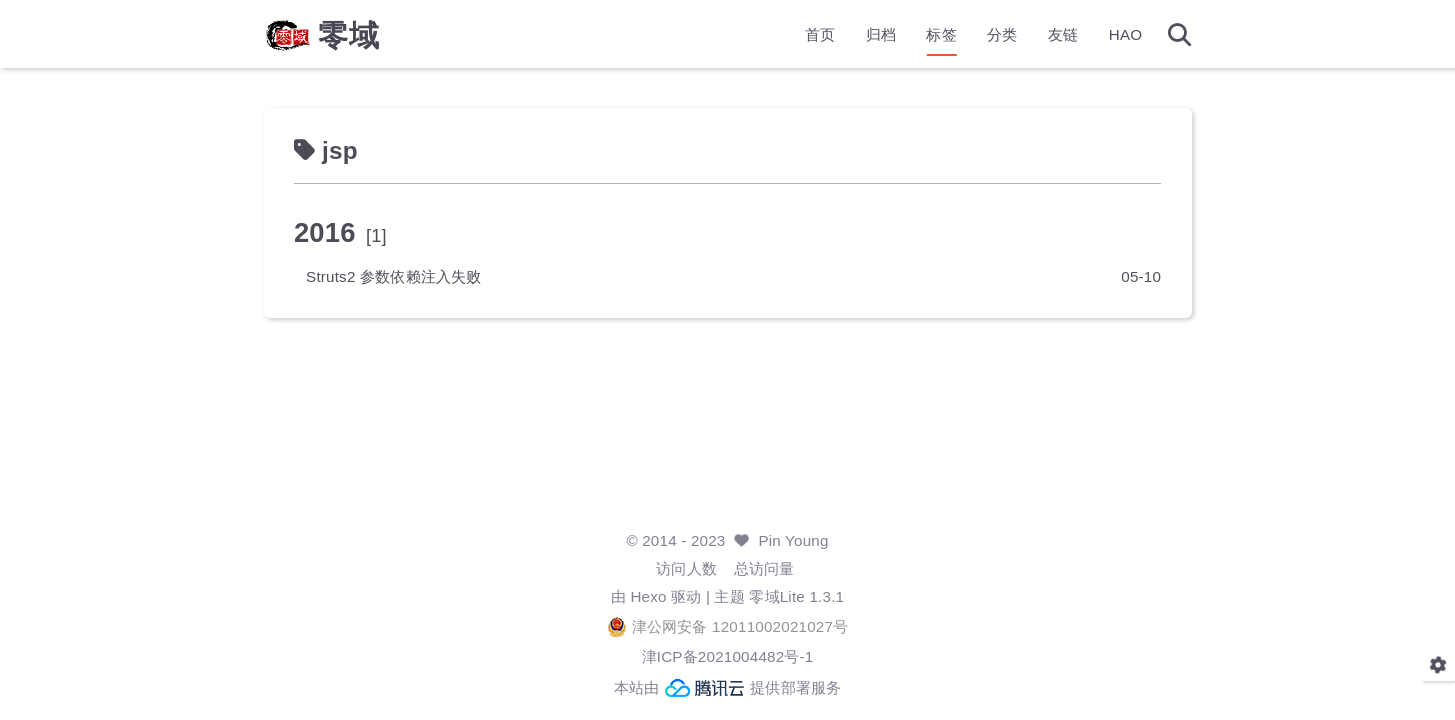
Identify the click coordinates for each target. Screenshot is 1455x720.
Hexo (648, 596)
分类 (1002, 35)
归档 (881, 35)
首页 (820, 35)
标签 (941, 35)
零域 (349, 36)
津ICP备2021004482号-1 (728, 656)
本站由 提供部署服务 (728, 688)
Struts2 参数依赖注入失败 (394, 276)
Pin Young (793, 540)
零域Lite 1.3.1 (796, 596)
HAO (1126, 35)
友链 (1063, 35)
